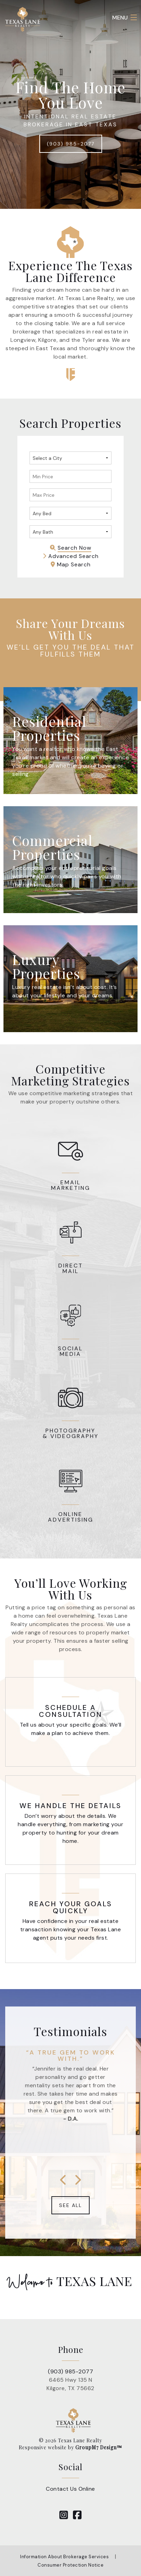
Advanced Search (71, 556)
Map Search (71, 564)
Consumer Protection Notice (70, 2565)
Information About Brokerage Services (64, 2557)
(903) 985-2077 (70, 144)
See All (70, 2205)
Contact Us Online (70, 2488)
